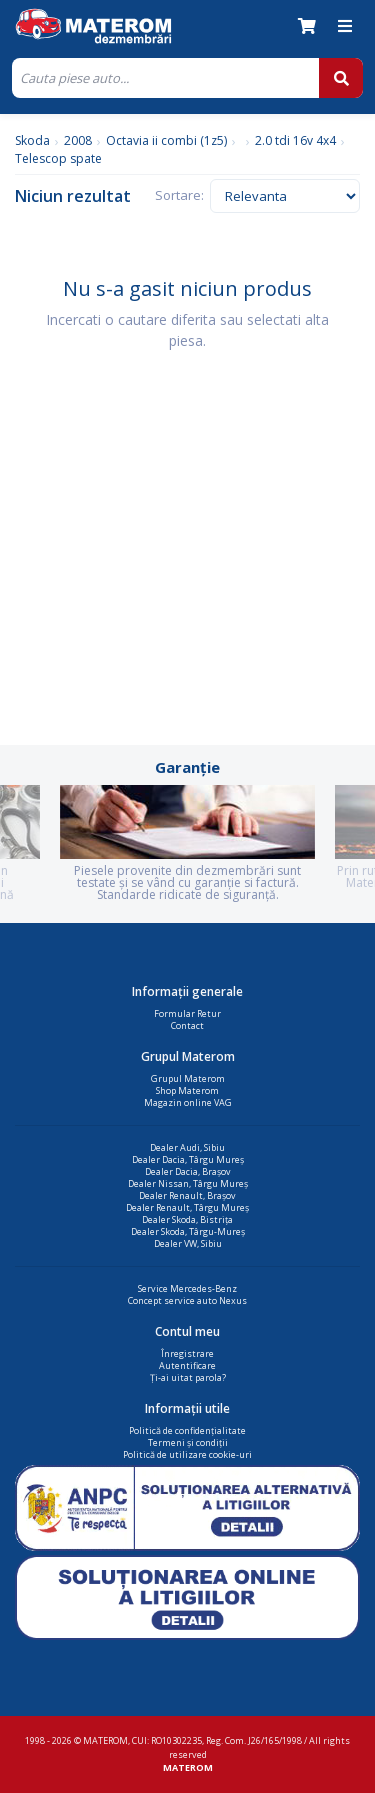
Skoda (32, 140)
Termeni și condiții (188, 1442)
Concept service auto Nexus (187, 1300)
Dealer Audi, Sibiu (187, 1147)
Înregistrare (187, 1353)
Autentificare (187, 1365)
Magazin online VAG (188, 1102)
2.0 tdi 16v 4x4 (295, 140)
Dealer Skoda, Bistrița (187, 1219)
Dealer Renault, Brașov (187, 1195)
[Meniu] (345, 26)
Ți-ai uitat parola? (188, 1377)
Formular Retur (187, 1013)
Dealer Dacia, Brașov (188, 1171)
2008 (78, 140)
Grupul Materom (188, 1078)
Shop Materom (187, 1090)
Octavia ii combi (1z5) (166, 140)
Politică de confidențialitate (187, 1430)
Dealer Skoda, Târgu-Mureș (188, 1231)
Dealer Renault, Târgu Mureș (187, 1207)
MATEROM (188, 1767)
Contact (187, 1025)
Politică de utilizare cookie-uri (187, 1454)
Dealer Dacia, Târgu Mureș (188, 1159)
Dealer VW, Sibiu (188, 1243)
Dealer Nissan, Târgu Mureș (188, 1183)
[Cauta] (165, 78)
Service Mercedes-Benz (187, 1288)
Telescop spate (58, 158)
